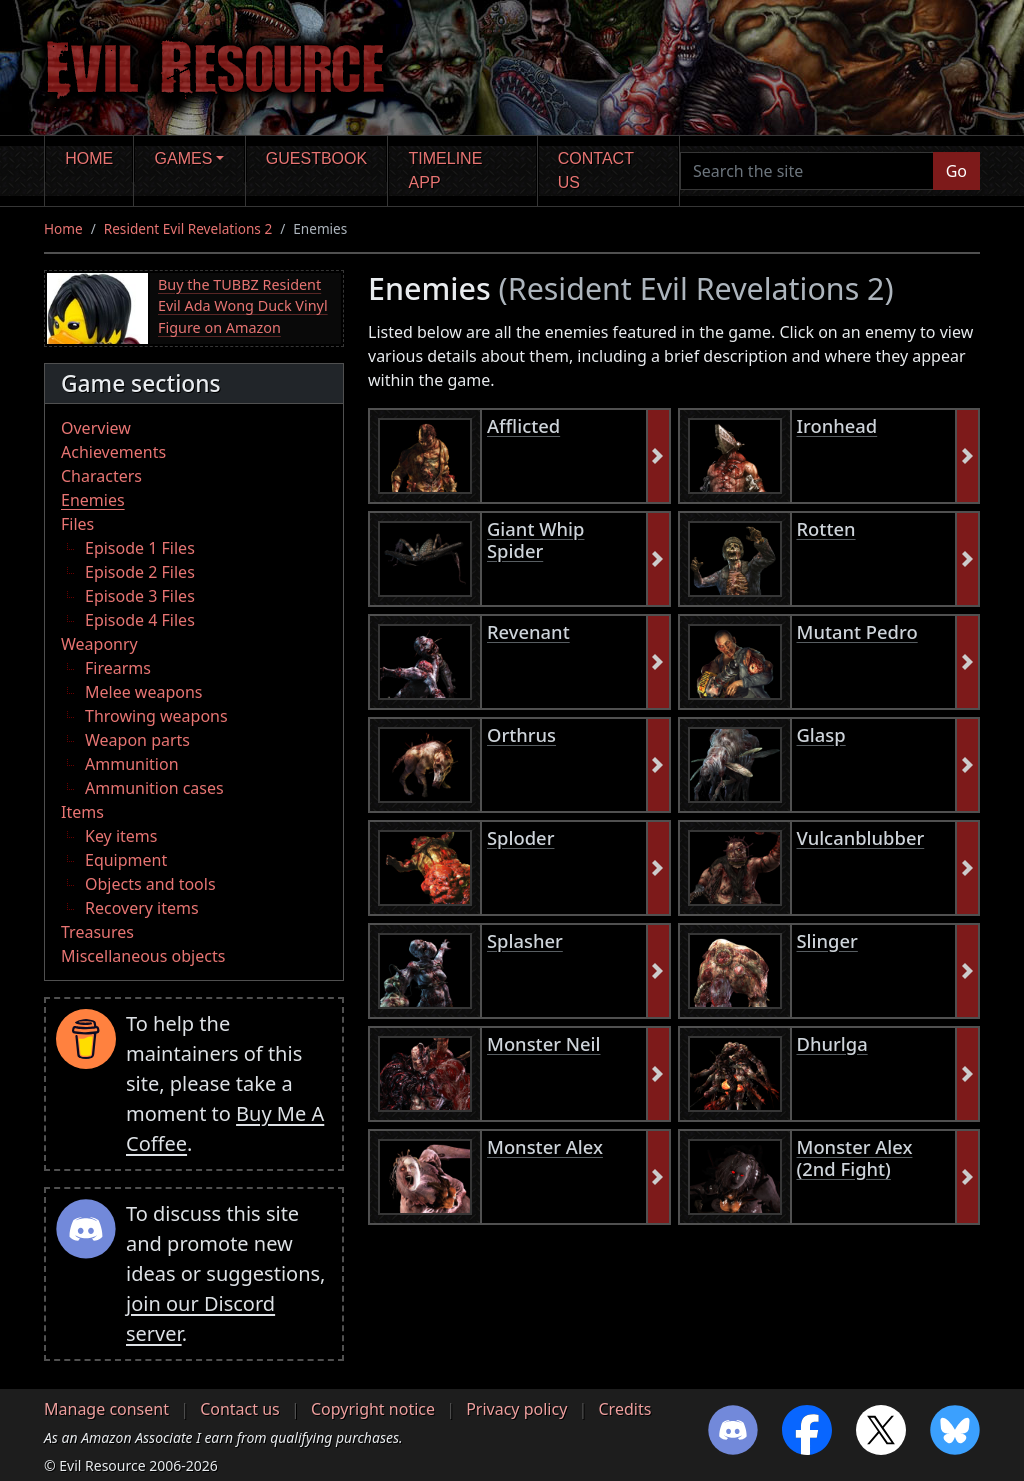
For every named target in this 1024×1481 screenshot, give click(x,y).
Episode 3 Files (140, 596)
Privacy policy (516, 1409)
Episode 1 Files (140, 548)
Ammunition (132, 764)
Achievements (113, 452)
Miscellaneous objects (143, 956)
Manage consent (106, 1409)
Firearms (118, 668)
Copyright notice (373, 1409)
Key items (121, 836)
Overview (96, 428)
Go (956, 171)
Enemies (93, 500)
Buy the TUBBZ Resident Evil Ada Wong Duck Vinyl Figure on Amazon (243, 306)
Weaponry (99, 644)
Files (77, 524)
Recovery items (142, 908)
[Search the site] (807, 171)
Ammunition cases (154, 788)
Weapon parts (137, 740)
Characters (101, 476)
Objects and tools (150, 884)
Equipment (126, 860)
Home (89, 158)
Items (82, 812)
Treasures (97, 932)
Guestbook (316, 158)
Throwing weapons (156, 716)
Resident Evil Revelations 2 (188, 228)
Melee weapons (144, 692)
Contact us (596, 170)
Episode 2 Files (140, 572)
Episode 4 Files (140, 620)
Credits (624, 1409)
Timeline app (446, 170)
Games (184, 158)
